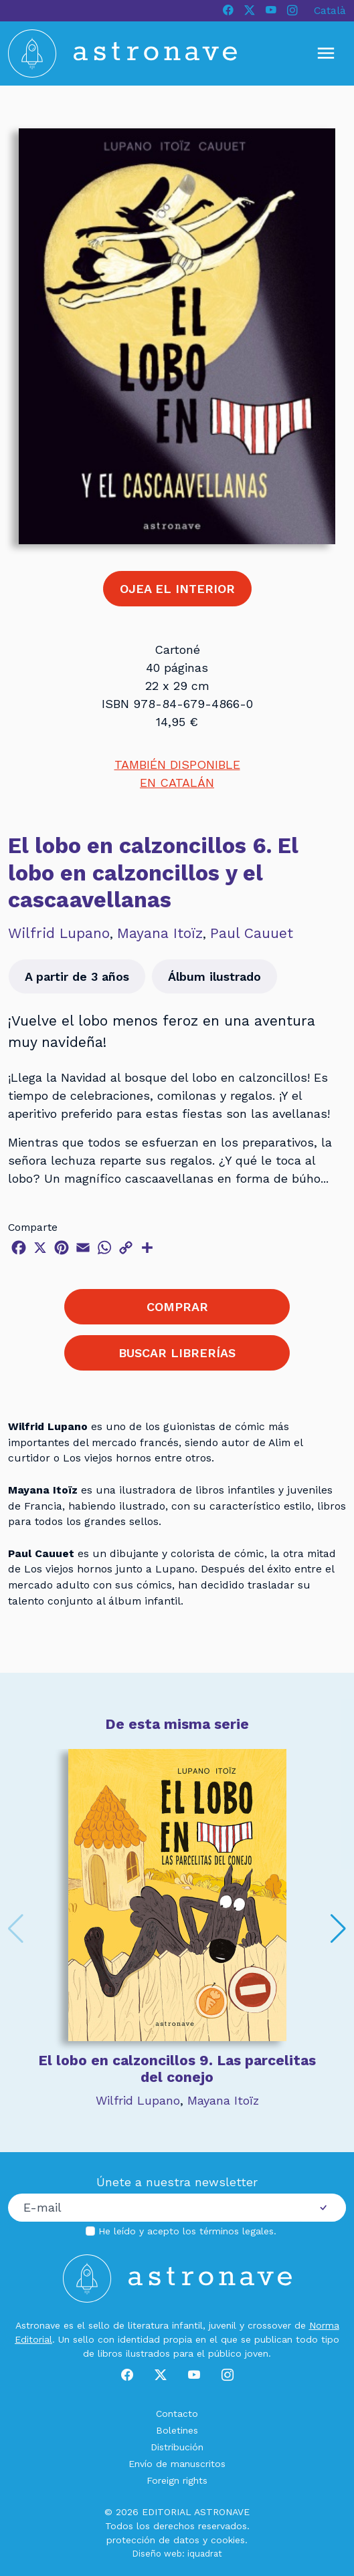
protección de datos (152, 2540)
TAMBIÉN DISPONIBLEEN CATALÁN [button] (177, 773)
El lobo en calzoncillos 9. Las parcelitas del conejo (177, 2068)
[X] (249, 10)
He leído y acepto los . (187, 2231)
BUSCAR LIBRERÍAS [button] (177, 1353)
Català (330, 10)
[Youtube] (271, 10)
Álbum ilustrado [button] (214, 976)
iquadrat (204, 2554)
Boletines (177, 2430)
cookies (228, 2540)
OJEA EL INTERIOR (177, 589)
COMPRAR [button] (177, 1307)
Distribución (177, 2447)
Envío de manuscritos (177, 2463)
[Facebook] (228, 10)
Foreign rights (177, 2480)
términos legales (236, 2231)
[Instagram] (292, 10)
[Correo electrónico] (154, 2208)
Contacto (177, 2413)
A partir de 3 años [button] (77, 976)
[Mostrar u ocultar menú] (326, 53)
